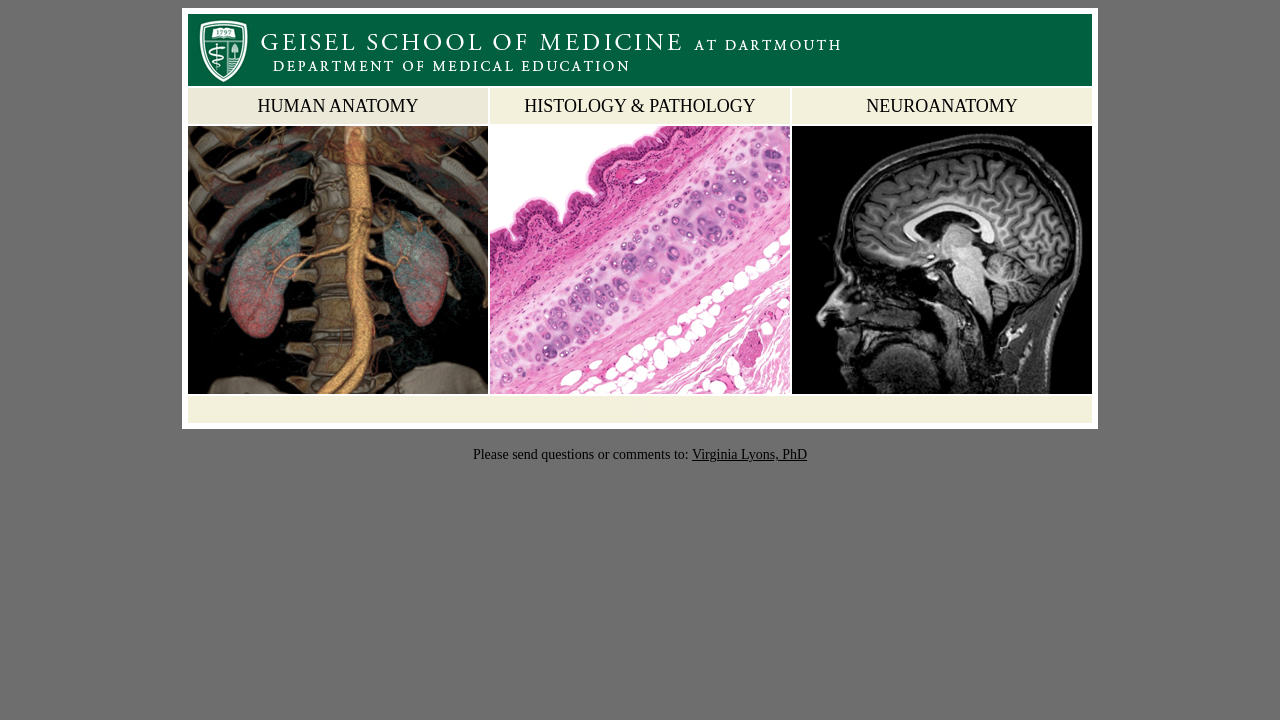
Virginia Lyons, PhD (749, 454)
